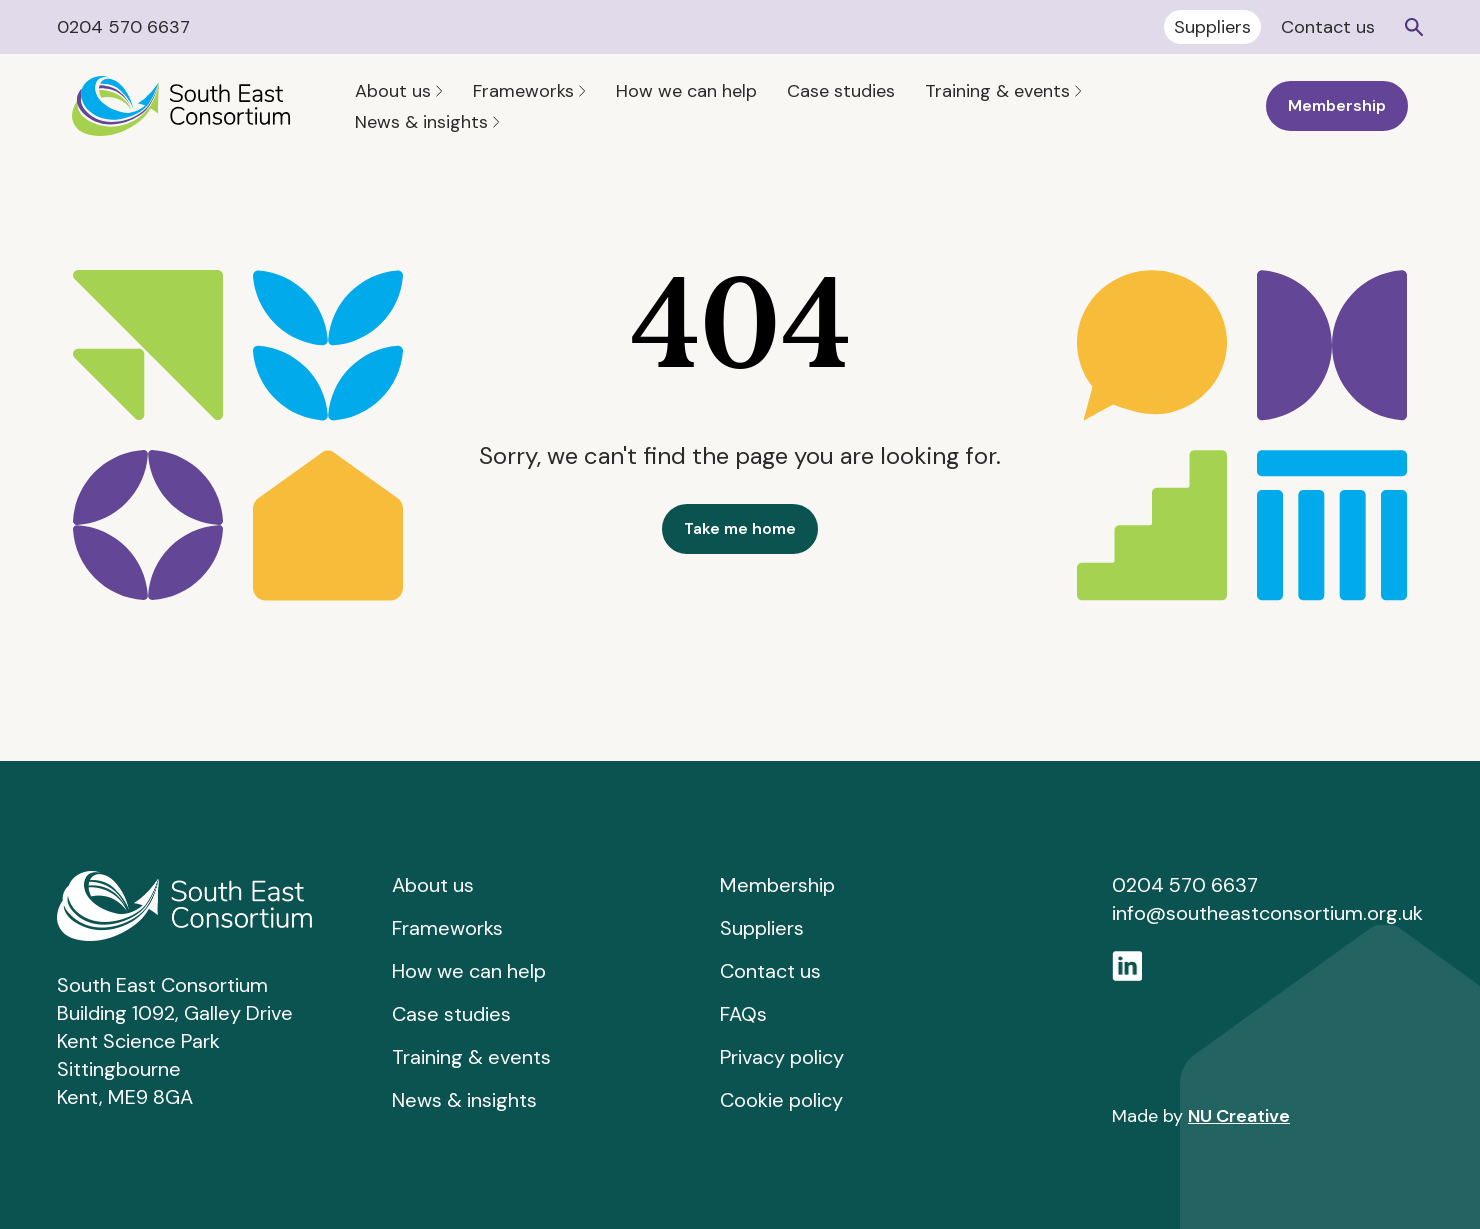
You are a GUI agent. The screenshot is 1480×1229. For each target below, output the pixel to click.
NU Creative (1239, 1116)
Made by (1201, 1116)
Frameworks (529, 91)
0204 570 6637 (123, 27)
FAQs (743, 1014)
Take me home (740, 528)
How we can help (686, 91)
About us (399, 91)
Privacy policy (782, 1057)
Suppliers (1212, 27)
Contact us (1328, 27)
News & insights (427, 122)
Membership (1337, 105)
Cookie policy (781, 1100)
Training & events (1003, 91)
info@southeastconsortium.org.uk (1267, 913)
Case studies (841, 91)
